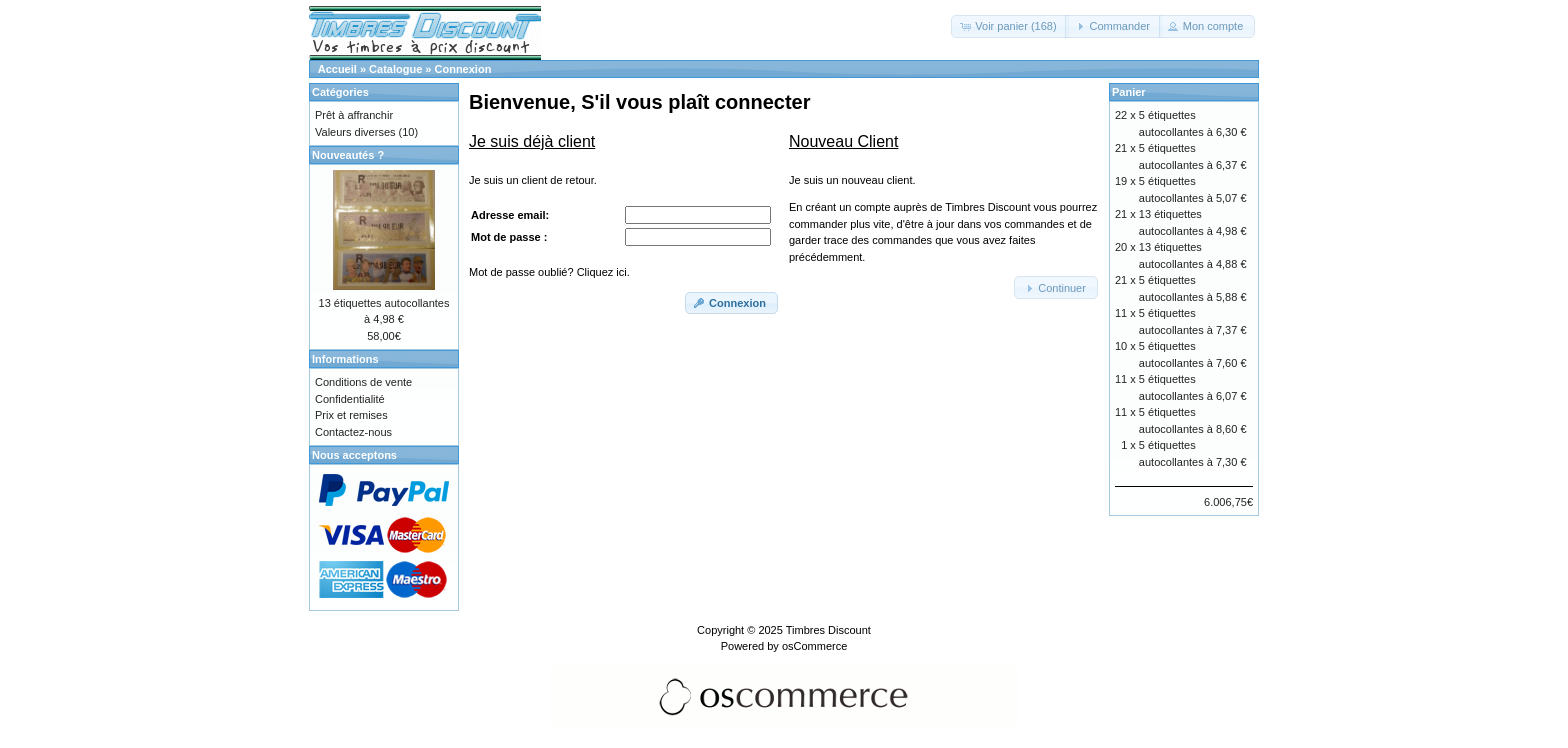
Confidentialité (350, 399)
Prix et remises (351, 415)
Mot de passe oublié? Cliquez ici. (549, 272)
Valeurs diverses (355, 132)
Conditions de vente (363, 382)
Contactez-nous (353, 432)
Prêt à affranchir (354, 115)
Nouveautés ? (348, 155)
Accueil (337, 69)
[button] (1009, 26)
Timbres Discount (828, 630)
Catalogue (395, 69)
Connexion (463, 69)
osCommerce (814, 646)
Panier (1129, 92)
